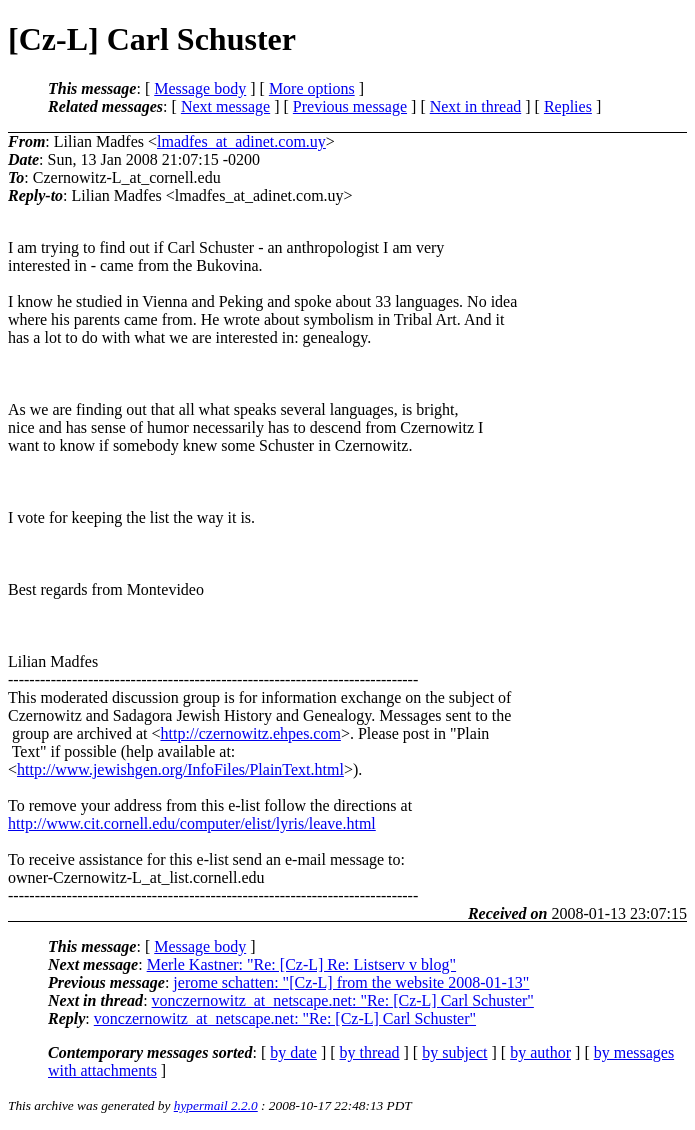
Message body (200, 88)
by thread (370, 1052)
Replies (568, 106)
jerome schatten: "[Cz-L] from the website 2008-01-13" (351, 982)
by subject (454, 1052)
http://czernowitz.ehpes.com (251, 733)
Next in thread (476, 106)
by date (293, 1052)
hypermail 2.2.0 (216, 1105)
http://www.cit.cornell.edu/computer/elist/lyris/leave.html (192, 823)
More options (312, 88)
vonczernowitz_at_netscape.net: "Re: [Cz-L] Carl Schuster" (343, 1000)
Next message (225, 106)
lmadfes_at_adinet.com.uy (241, 141)
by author (540, 1052)
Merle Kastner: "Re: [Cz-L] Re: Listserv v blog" (301, 964)
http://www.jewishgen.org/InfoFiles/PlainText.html (180, 769)
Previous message (350, 106)
